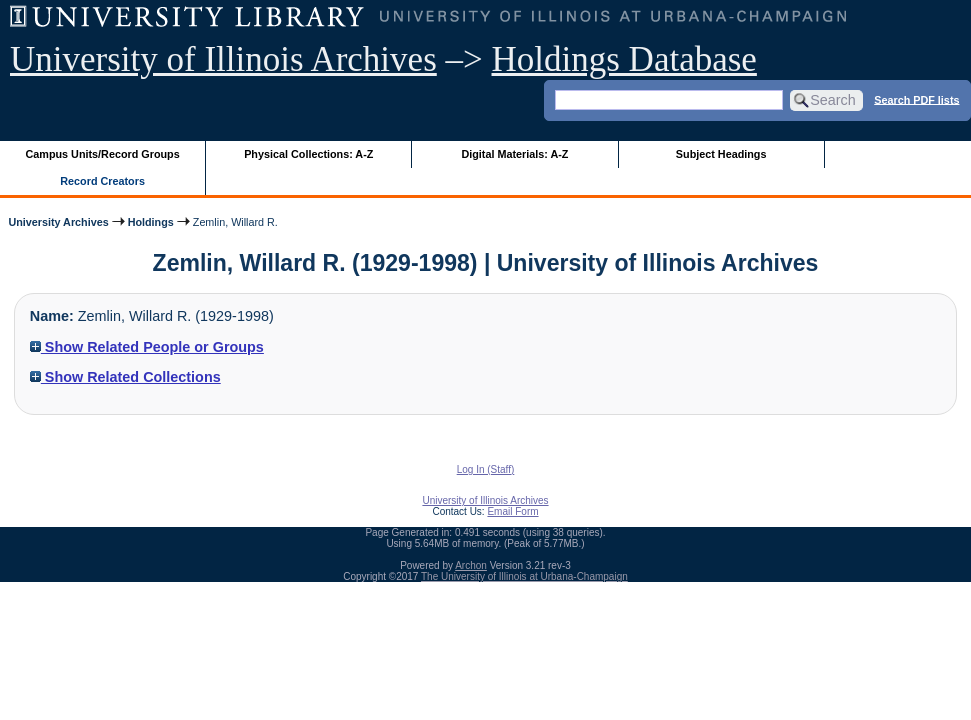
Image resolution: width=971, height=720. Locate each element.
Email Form (512, 511)
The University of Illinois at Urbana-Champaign (524, 576)
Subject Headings (721, 154)
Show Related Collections (125, 377)
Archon (471, 565)
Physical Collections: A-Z (308, 154)
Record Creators (102, 181)
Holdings (151, 222)
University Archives (58, 222)
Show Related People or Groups (147, 347)
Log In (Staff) (486, 469)
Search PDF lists (916, 99)
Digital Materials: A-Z (514, 154)
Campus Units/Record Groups (103, 154)
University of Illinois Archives (223, 59)
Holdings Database (624, 59)
